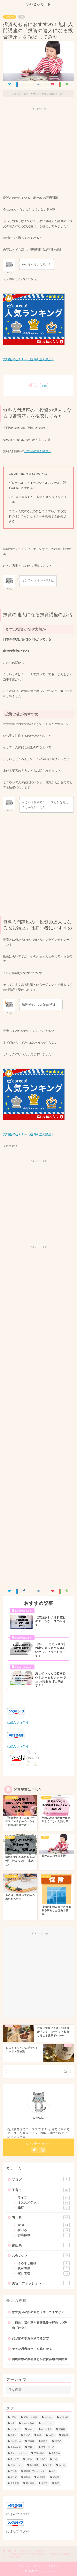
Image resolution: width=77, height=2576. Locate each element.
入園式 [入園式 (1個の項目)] (13, 2435)
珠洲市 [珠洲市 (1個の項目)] (48, 2465)
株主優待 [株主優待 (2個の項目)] (34, 2465)
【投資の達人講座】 (37, 451)
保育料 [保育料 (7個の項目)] (62, 2429)
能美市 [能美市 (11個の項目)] (27, 2477)
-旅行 (43, 2208)
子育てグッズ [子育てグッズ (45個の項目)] (47, 2447)
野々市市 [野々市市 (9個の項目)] (30, 2483)
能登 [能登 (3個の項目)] (54, 2471)
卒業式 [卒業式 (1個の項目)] (58, 2441)
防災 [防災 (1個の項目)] (57, 2483)
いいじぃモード (38, 4)
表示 (44, 385)
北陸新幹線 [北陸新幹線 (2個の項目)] (15, 2441)
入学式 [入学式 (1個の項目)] (27, 2435)
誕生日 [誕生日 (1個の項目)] (56, 2477)
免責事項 (53, 2566)
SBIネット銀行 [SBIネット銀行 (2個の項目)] (30, 2417)
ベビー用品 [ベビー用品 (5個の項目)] (46, 2429)
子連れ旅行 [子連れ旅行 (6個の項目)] (39, 2453)
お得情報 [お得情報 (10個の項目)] (64, 2417)
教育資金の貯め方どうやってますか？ (38, 2312)
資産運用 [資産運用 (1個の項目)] (14, 2483)
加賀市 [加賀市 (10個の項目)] (52, 2435)
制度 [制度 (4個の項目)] (39, 2435)
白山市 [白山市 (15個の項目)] (62, 2465)
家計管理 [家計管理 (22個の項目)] (14, 2459)
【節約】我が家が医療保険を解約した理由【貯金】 (39, 2325)
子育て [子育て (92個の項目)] (31, 2447)
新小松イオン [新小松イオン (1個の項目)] (16, 2465)
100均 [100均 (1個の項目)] (13, 2417)
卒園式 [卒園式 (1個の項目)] (44, 2441)
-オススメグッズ (43, 2203)
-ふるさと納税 (43, 2263)
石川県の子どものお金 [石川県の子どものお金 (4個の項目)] (34, 2471)
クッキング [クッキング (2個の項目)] (15, 2429)
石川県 (41, 2217)
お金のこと (41, 2255)
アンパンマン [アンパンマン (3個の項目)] (47, 2423)
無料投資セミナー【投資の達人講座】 (28, 359)
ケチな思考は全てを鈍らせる (32, 2348)
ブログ (41, 2179)
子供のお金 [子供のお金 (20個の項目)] (15, 2447)
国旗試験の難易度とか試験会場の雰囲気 (39, 2359)
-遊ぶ (43, 2225)
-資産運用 (9, 17)
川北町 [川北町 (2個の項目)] (42, 2459)
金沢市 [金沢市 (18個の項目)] (44, 2483)
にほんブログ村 (17, 1722)
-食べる (43, 2230)
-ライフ (43, 2198)
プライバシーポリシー (30, 2566)
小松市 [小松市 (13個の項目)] (29, 2459)
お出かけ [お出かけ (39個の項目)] (48, 2417)
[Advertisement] (38, 150)
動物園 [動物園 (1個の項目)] (65, 2435)
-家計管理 (43, 2273)
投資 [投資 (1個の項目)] (55, 2459)
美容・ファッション (41, 2283)
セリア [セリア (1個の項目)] (31, 2429)
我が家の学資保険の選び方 (30, 2338)
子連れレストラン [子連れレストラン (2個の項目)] (18, 2453)
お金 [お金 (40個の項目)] (12, 2423)
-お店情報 (43, 2235)
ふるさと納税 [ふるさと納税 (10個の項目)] (28, 2423)
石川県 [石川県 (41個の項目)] (13, 2471)
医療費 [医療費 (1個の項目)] (31, 2441)
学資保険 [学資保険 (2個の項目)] (56, 2453)
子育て (41, 2190)
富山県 (41, 2245)
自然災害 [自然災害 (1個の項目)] (41, 2477)
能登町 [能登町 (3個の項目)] (13, 2477)
